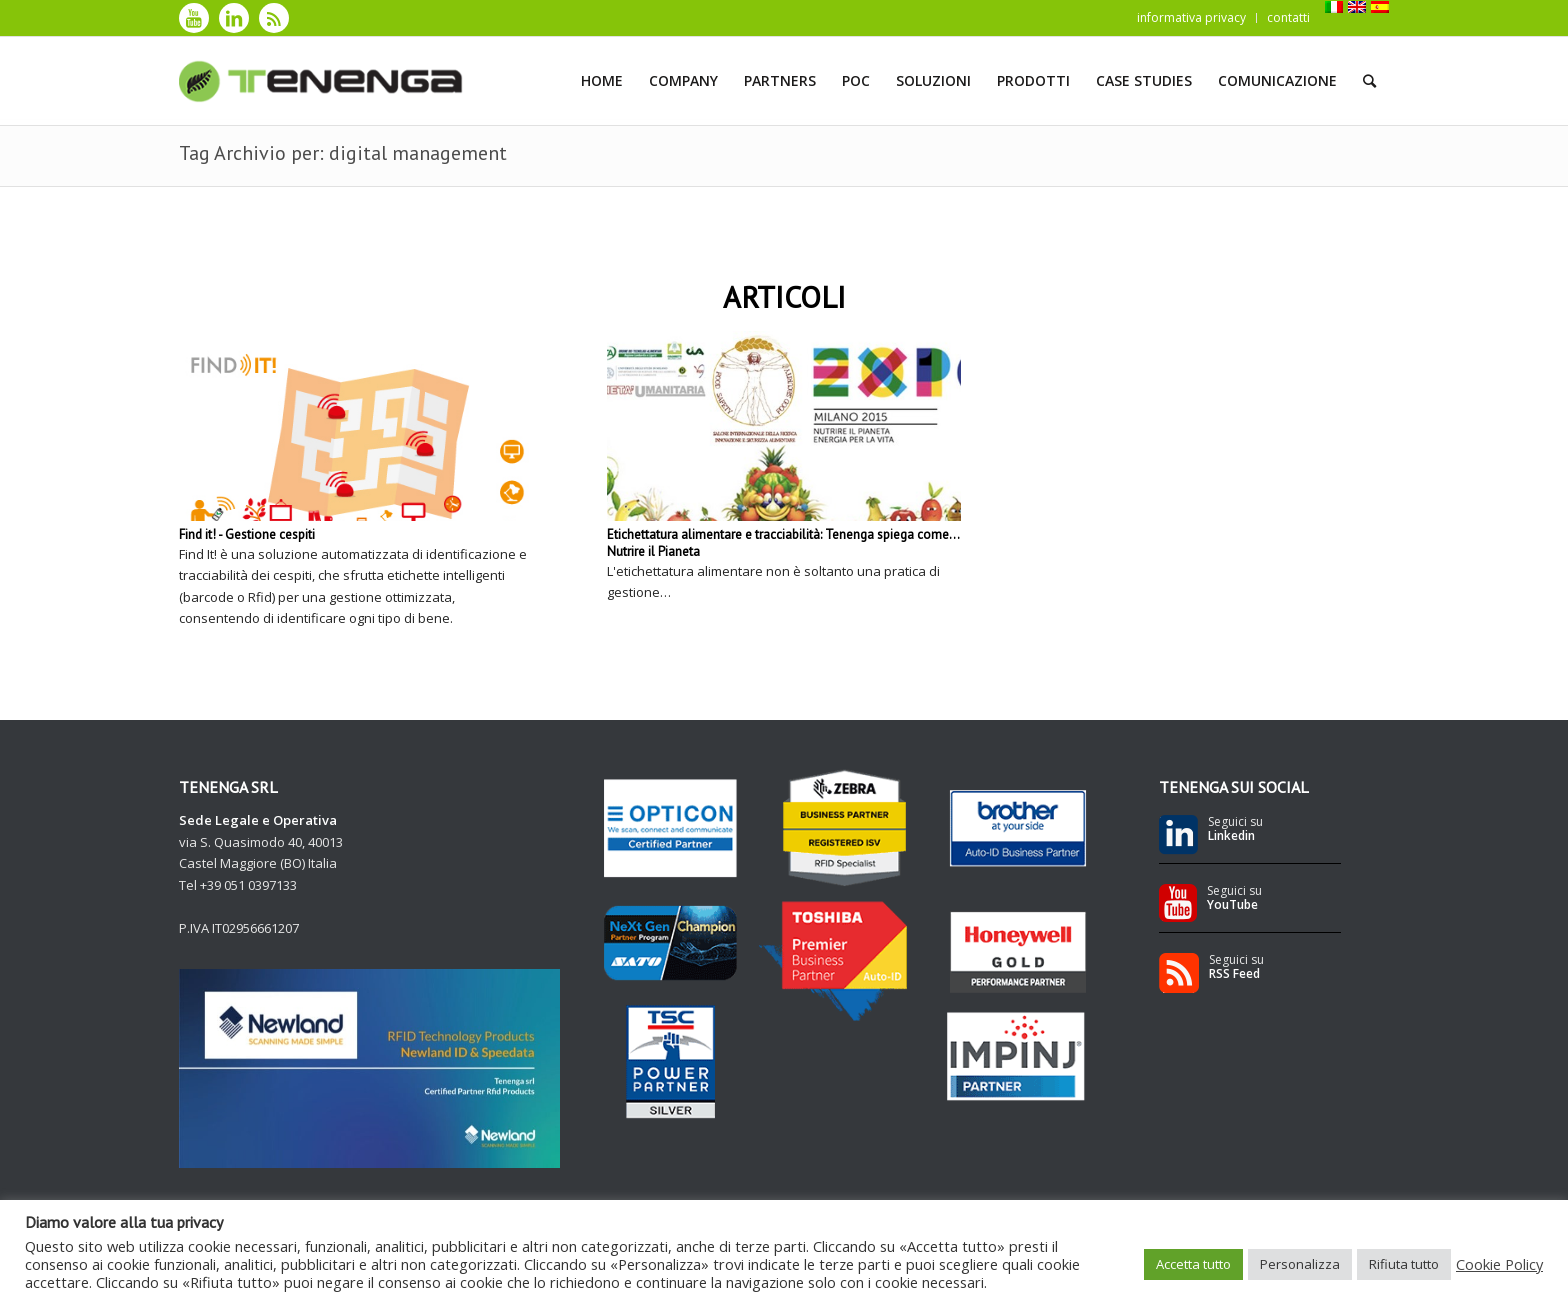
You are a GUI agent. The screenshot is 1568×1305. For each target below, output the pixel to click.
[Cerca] (1369, 81)
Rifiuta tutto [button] (1404, 1264)
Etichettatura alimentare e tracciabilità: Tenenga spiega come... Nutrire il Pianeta (783, 543)
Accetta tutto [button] (1193, 1264)
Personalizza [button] (1300, 1264)
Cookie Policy (1499, 1264)
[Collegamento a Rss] (274, 18)
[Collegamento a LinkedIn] (234, 18)
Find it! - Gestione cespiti (247, 534)
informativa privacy (1191, 17)
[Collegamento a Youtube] (194, 18)
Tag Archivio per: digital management (343, 153)
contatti (1288, 17)
